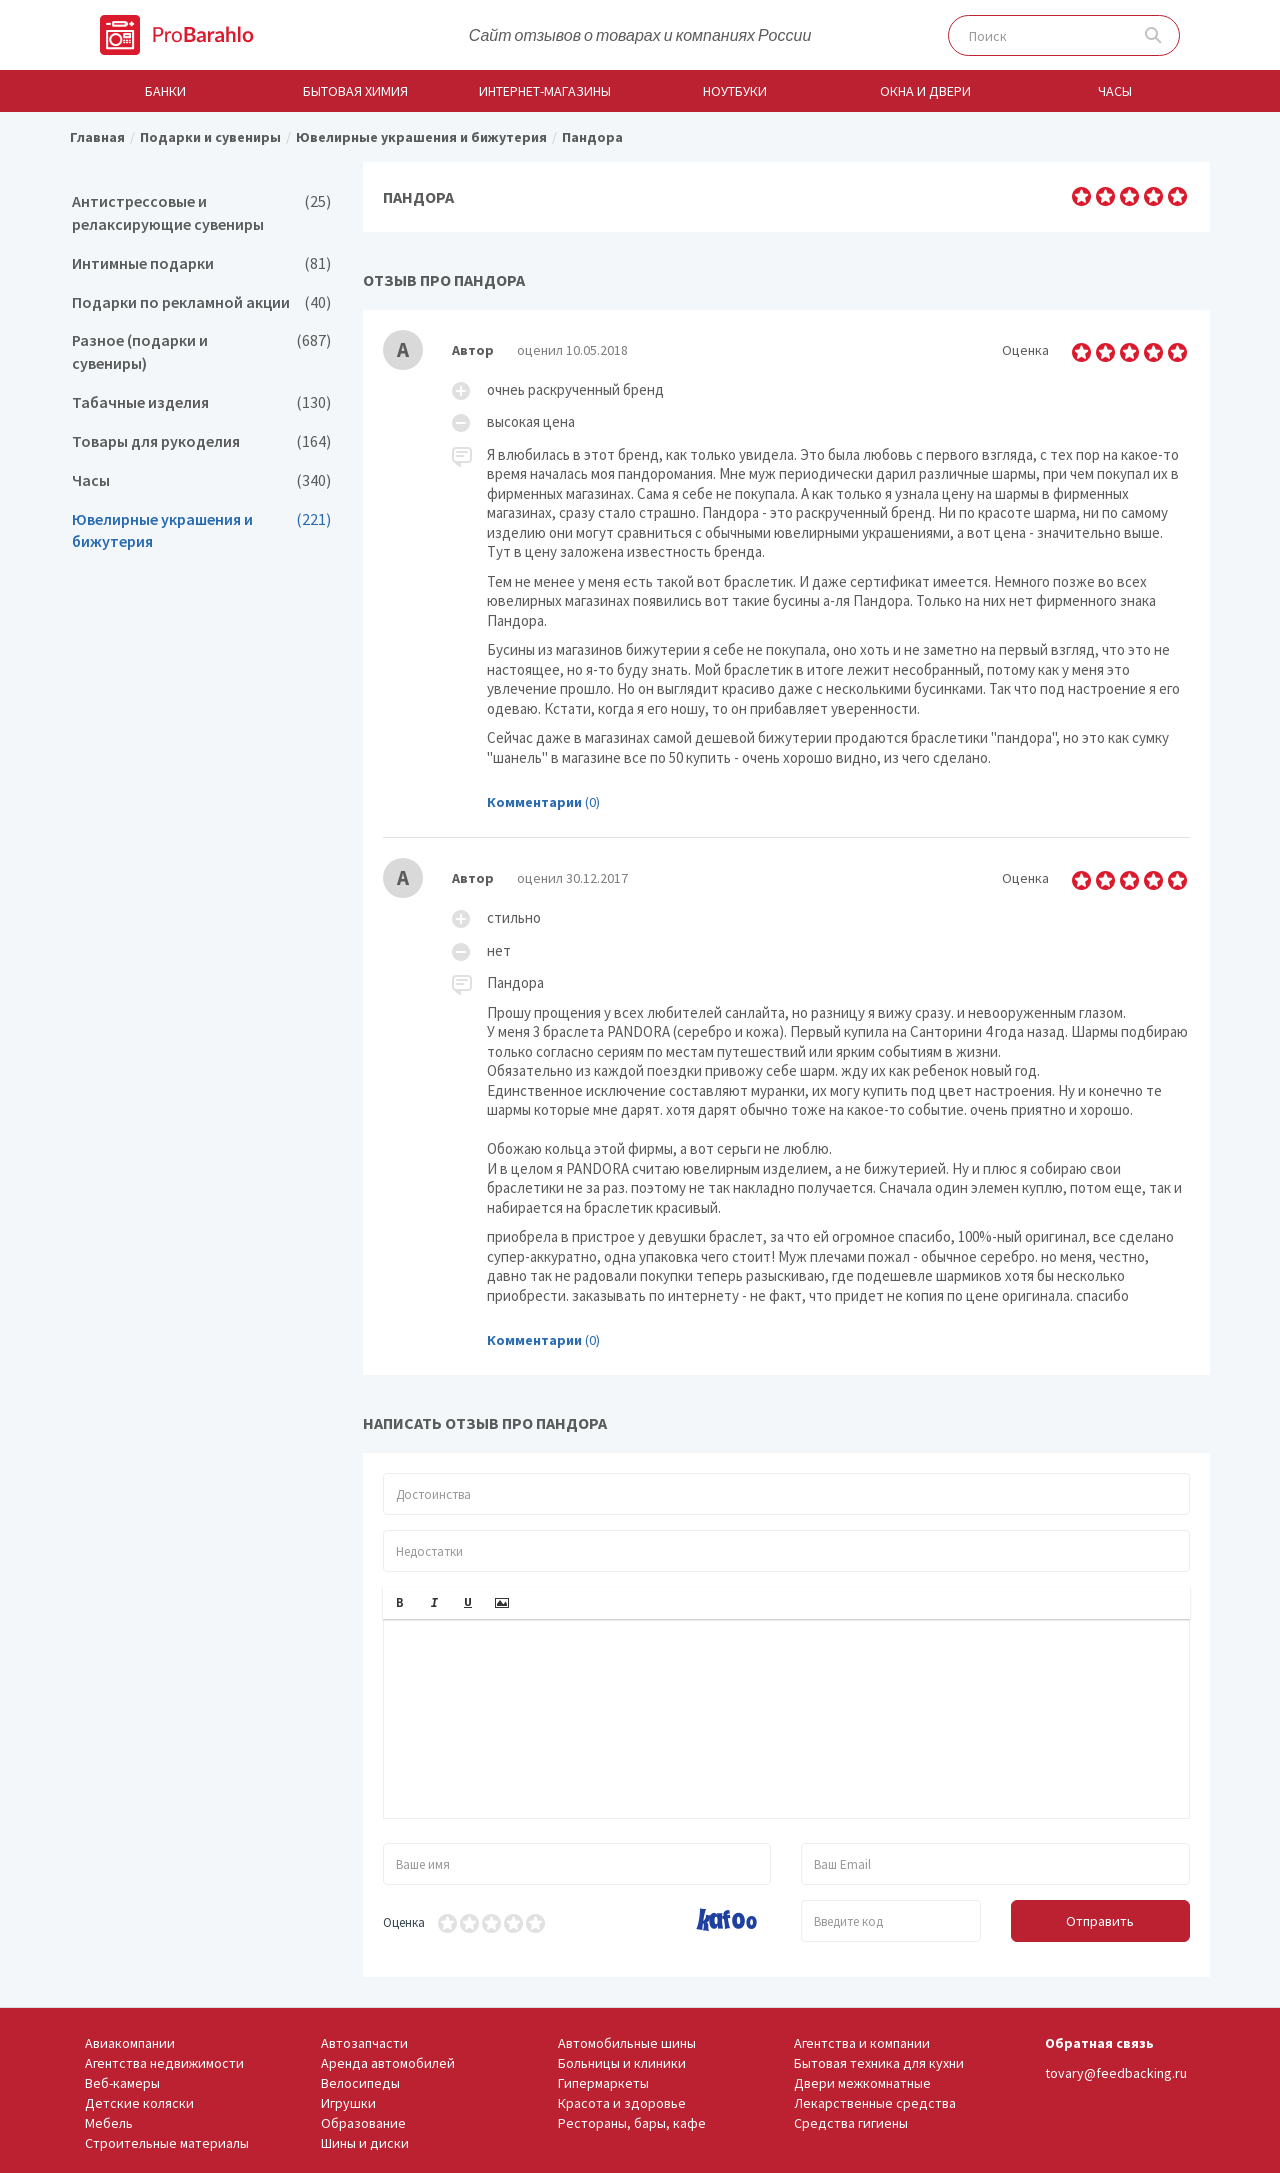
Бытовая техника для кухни (879, 2063)
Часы (1115, 91)
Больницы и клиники (622, 2063)
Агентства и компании (862, 2043)
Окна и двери (925, 91)
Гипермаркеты (603, 2083)
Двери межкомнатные (862, 2083)
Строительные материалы (167, 2143)
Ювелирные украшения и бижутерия (201, 531)
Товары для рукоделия (201, 441)
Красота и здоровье (622, 2103)
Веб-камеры (122, 2083)
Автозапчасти (364, 2043)
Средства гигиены (851, 2123)
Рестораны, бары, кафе (632, 2123)
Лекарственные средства (875, 2103)
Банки (165, 91)
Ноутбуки (735, 91)
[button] (400, 1603)
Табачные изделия (201, 402)
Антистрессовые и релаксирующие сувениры (201, 213)
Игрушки (348, 2103)
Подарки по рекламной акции (201, 302)
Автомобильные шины (627, 2043)
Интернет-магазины (545, 91)
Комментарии (534, 802)
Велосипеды (360, 2083)
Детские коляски (139, 2103)
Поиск (1153, 35)
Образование (363, 2123)
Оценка (404, 1922)
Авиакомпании (130, 2043)
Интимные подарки (201, 263)
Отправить (1100, 1921)
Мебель (109, 2123)
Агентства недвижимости (164, 2063)
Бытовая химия (355, 91)
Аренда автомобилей (388, 2063)
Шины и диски (365, 2143)
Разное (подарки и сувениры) (201, 352)
